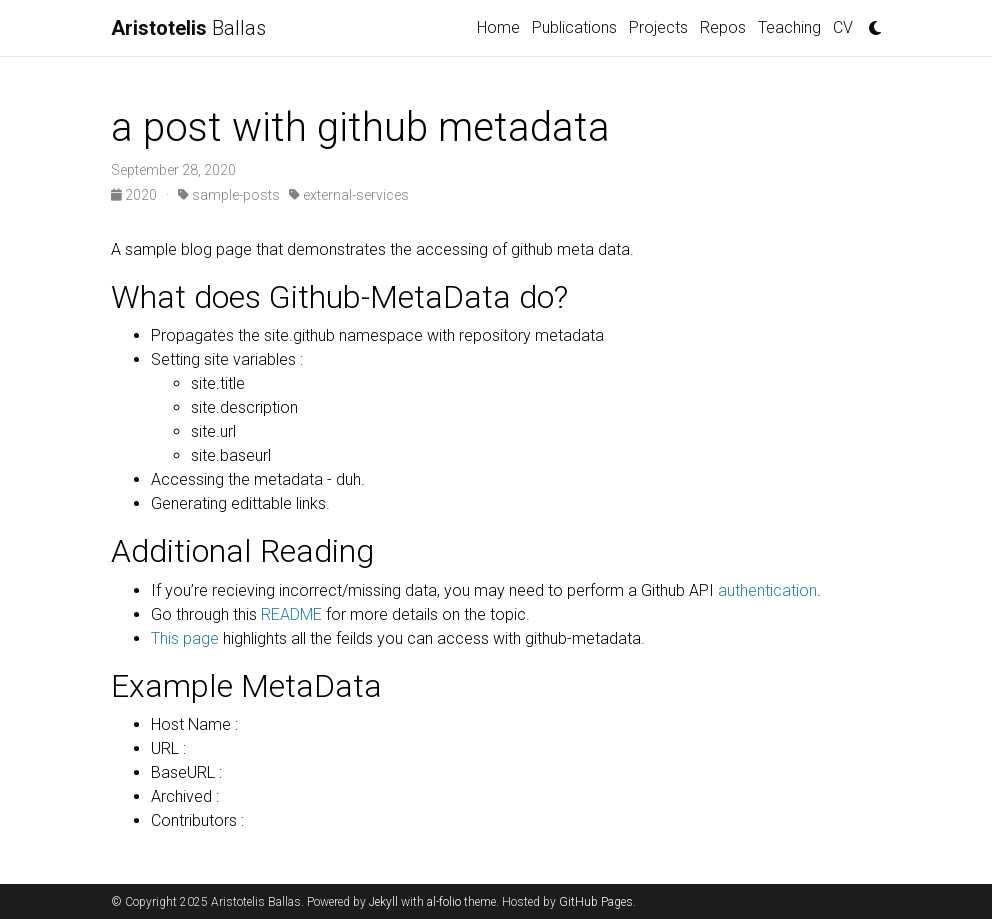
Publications (574, 27)
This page (185, 638)
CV (843, 27)
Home (498, 27)
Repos (723, 27)
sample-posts (229, 195)
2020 (135, 195)
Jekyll (383, 902)
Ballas (188, 28)
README (291, 614)
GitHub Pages (596, 902)
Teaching (789, 27)
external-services (349, 195)
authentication (765, 590)
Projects (658, 27)
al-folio (444, 902)
